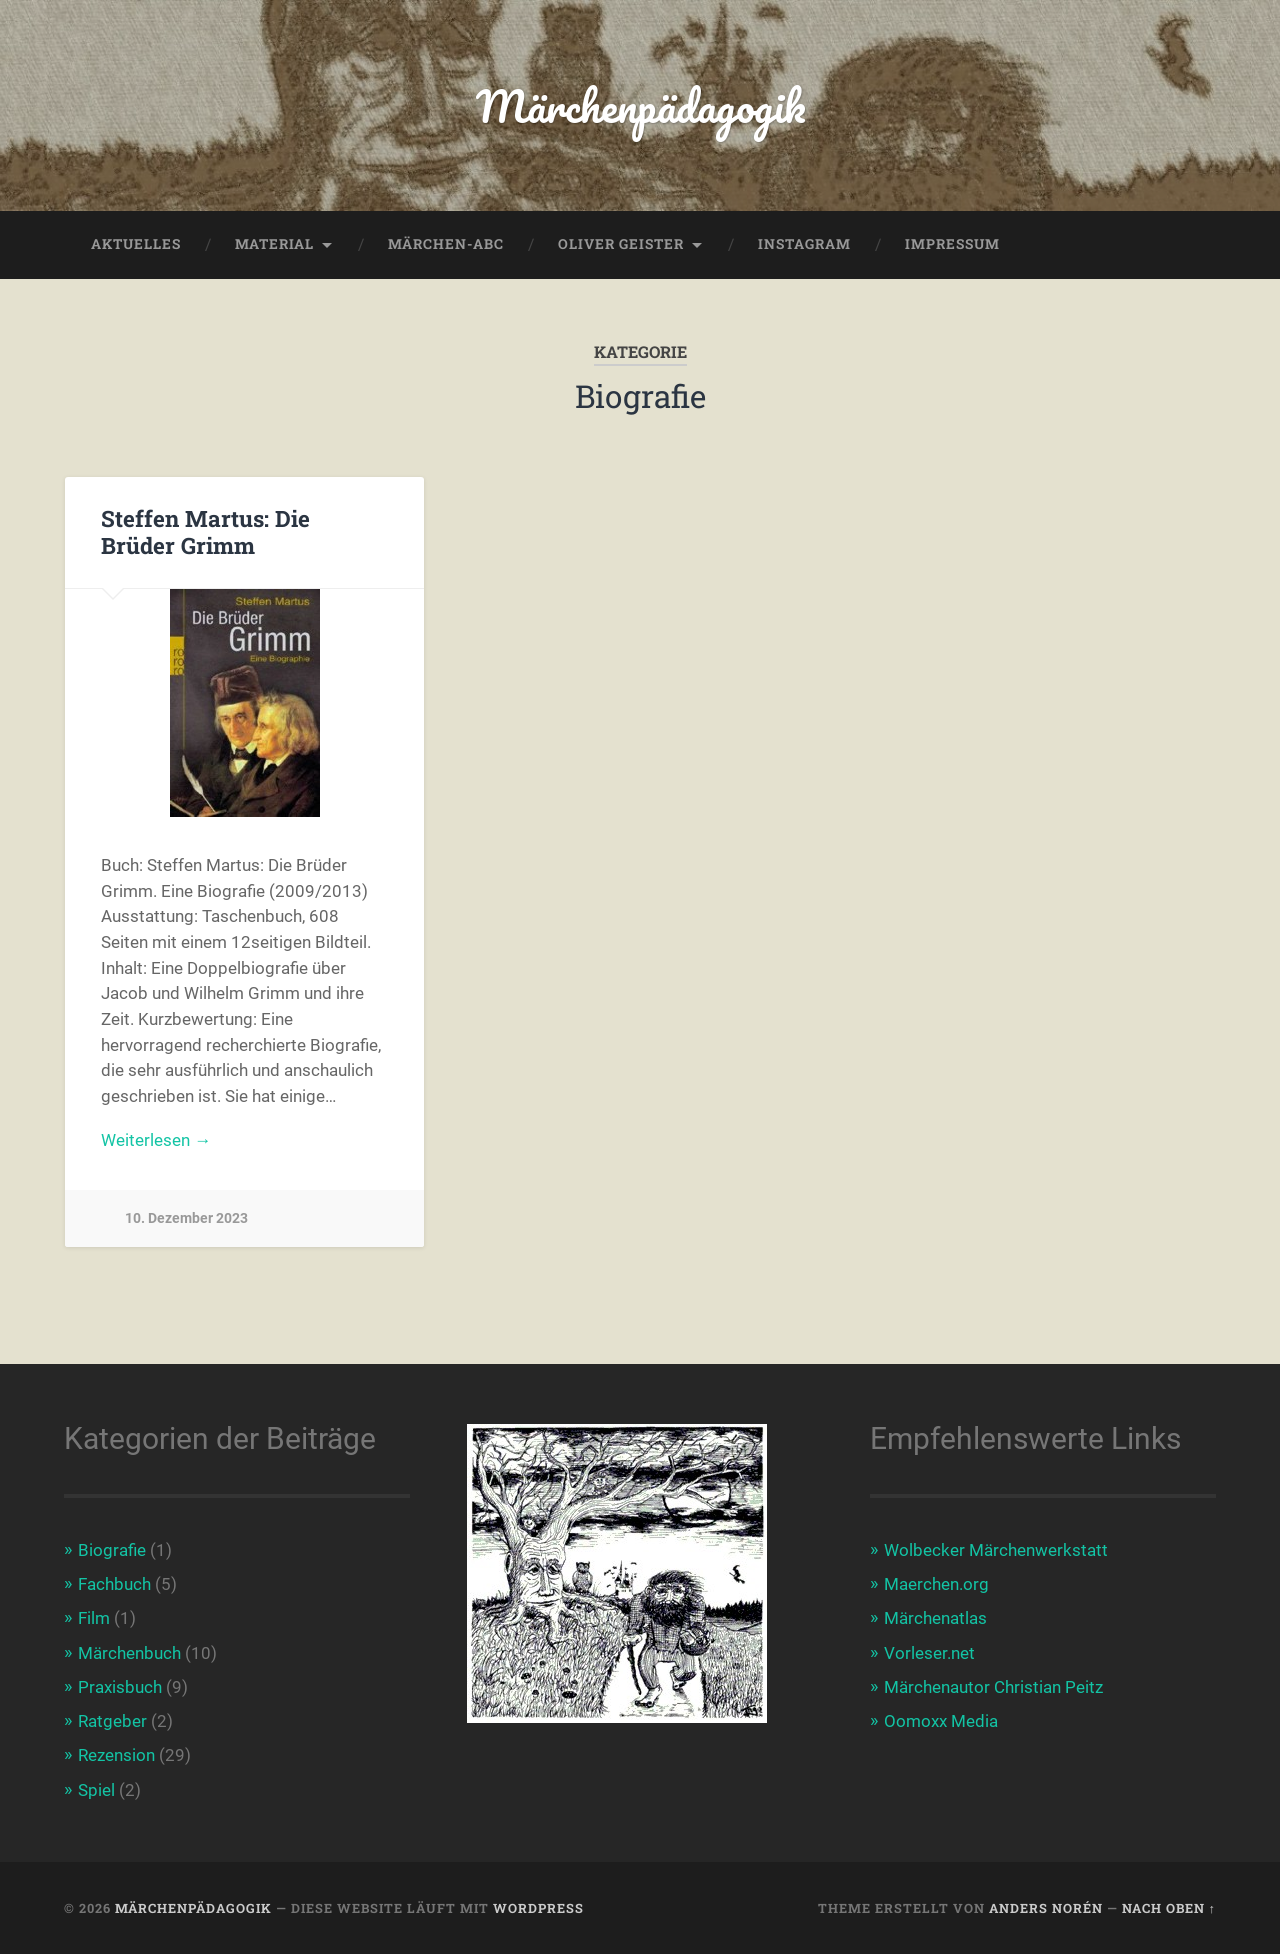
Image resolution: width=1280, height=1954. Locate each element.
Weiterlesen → (156, 1140)
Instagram (804, 244)
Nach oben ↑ (1169, 1908)
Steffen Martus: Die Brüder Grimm (205, 531)
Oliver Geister (621, 244)
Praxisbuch (120, 1687)
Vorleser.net (929, 1653)
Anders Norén (1046, 1908)
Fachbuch (114, 1584)
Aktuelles (136, 244)
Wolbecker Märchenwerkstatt (996, 1550)
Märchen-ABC (446, 244)
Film (94, 1618)
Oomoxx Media (941, 1721)
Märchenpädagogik (640, 105)
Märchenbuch (129, 1653)
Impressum (952, 244)
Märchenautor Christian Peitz (993, 1687)
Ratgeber (112, 1721)
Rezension (116, 1755)
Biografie (112, 1550)
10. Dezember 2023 (186, 1218)
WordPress (538, 1908)
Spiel (96, 1790)
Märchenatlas (935, 1618)
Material (274, 244)
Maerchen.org (936, 1584)
